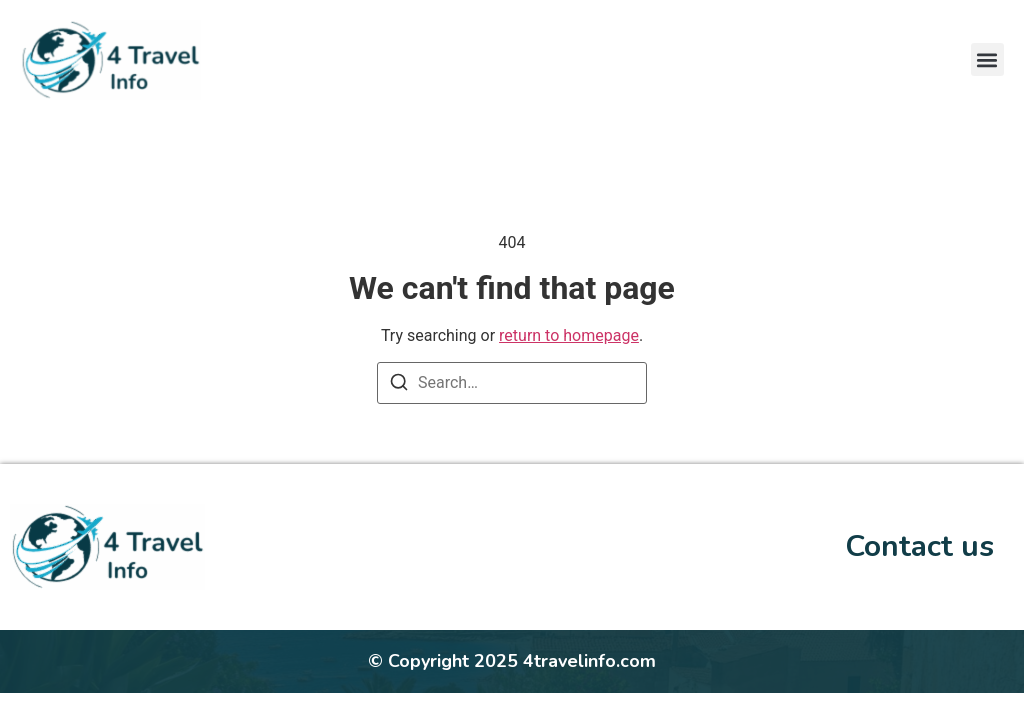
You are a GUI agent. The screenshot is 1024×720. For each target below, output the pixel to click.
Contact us (919, 546)
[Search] (399, 385)
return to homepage (569, 335)
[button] (987, 59)
